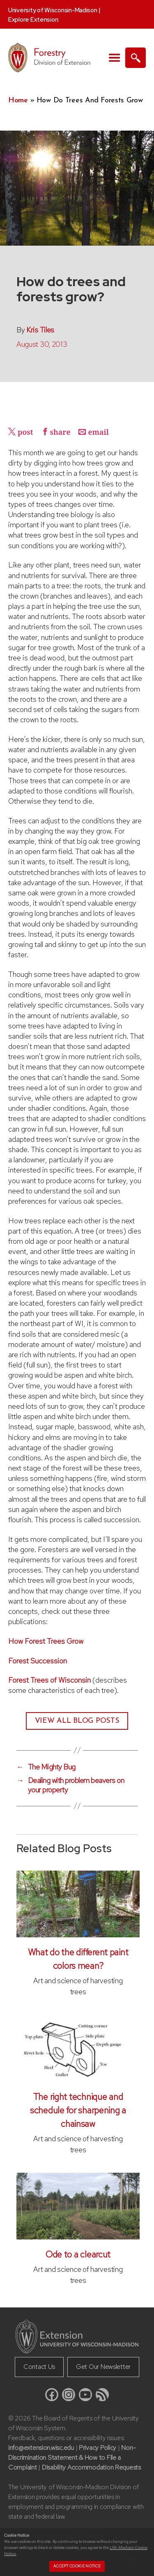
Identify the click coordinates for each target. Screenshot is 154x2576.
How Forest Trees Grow (45, 1641)
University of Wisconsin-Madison (52, 10)
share (60, 432)
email (98, 432)
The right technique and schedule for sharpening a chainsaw (78, 2110)
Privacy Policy (97, 2447)
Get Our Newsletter (103, 2366)
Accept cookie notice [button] (77, 2566)
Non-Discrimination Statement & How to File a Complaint (72, 2457)
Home (18, 100)
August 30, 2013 (41, 344)
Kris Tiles (40, 329)
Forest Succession (37, 1660)
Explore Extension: (33, 20)
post (25, 432)
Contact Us (39, 2366)
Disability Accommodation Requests (91, 2467)
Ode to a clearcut (78, 2254)
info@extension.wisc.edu (41, 2447)
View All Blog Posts (77, 1721)
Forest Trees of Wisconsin (49, 1680)
